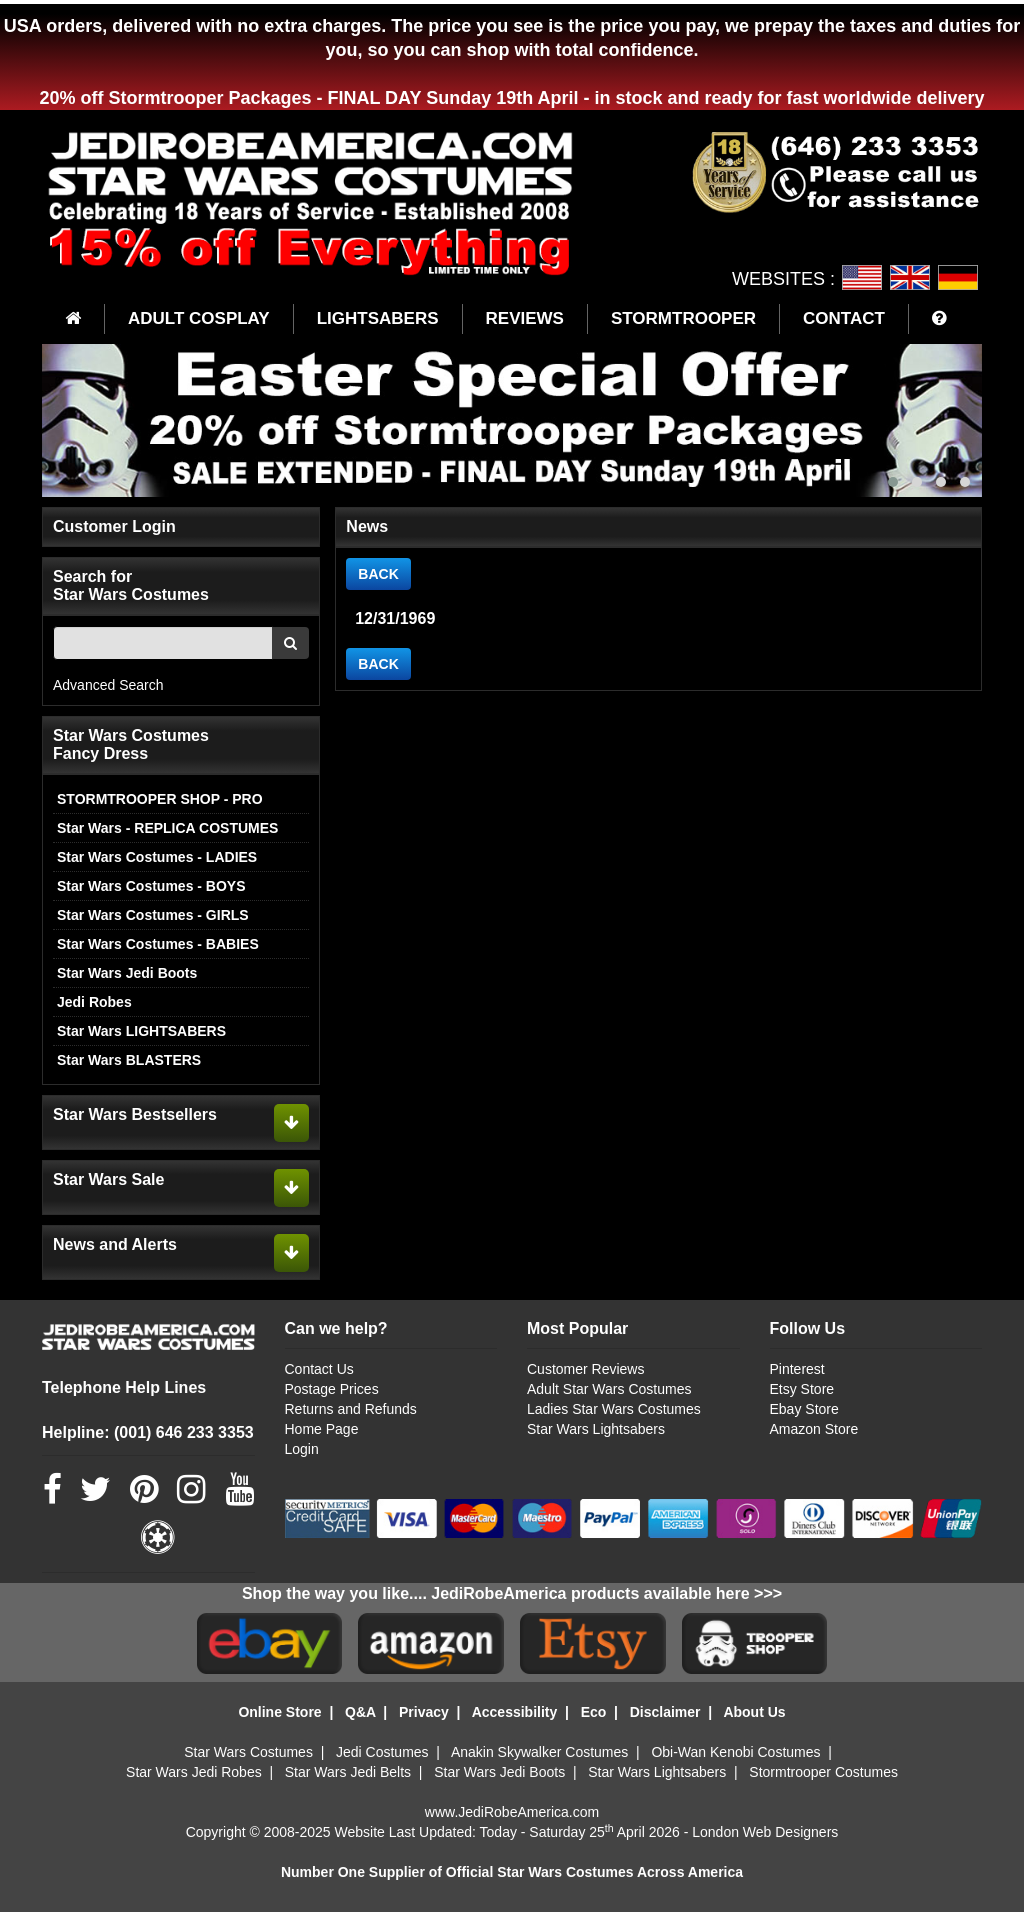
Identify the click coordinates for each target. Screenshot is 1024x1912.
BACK (378, 574)
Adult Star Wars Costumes (609, 1389)
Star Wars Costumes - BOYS (151, 886)
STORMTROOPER (683, 318)
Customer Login (114, 526)
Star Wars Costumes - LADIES (157, 857)
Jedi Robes (94, 1002)
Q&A (360, 1712)
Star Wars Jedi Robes (194, 1772)
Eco (594, 1712)
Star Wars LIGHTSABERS (141, 1031)
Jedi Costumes (382, 1752)
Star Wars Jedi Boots (127, 973)
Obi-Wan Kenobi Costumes (735, 1752)
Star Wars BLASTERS (129, 1060)
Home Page (322, 1429)
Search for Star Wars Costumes (131, 585)
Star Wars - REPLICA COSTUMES (167, 828)
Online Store (279, 1712)
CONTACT (844, 318)
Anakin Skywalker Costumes (539, 1752)
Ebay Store (804, 1409)
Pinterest (797, 1369)
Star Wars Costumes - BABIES (158, 944)
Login (302, 1449)
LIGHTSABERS (378, 318)
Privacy (424, 1712)
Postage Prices (332, 1389)
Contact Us (319, 1369)
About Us (754, 1712)
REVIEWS (525, 318)
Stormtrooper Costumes (823, 1772)
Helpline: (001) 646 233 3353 (148, 1432)
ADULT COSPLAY (199, 318)
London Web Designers (765, 1832)
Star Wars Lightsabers (596, 1429)
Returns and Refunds (351, 1409)
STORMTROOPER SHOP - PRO (160, 799)
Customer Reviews (585, 1369)
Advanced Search (108, 685)
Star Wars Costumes (248, 1752)
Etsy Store (802, 1389)
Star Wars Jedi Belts (348, 1772)
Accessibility (515, 1712)
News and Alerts (115, 1244)
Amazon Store (814, 1429)
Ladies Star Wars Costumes (614, 1409)
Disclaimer (665, 1712)
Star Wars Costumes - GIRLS (153, 915)
